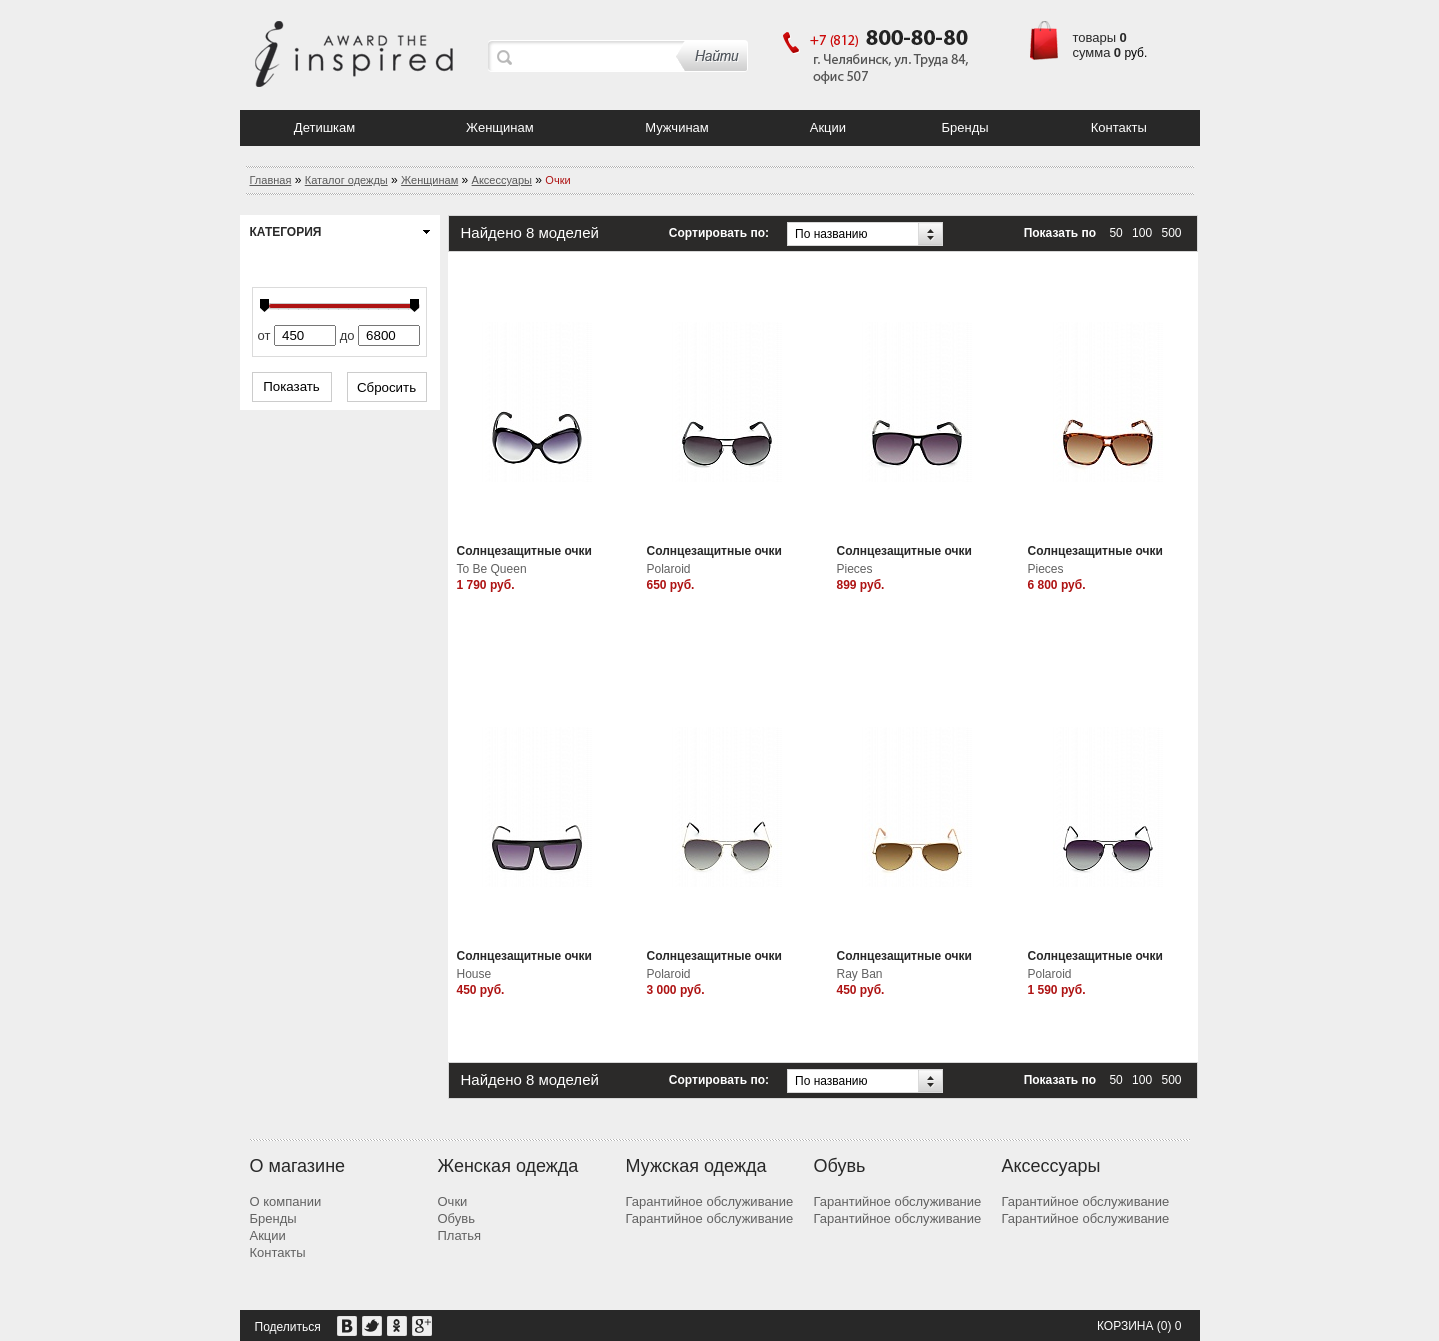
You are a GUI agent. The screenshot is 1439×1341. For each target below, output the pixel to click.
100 (1142, 233)
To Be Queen (492, 569)
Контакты (1119, 127)
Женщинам (500, 127)
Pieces (855, 569)
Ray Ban (860, 974)
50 (1115, 233)
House (474, 974)
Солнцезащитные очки (524, 551)
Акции (828, 127)
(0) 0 (1169, 1326)
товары (1095, 37)
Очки (453, 1201)
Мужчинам (677, 127)
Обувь (456, 1218)
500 (1171, 233)
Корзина (1125, 1326)
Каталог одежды (346, 180)
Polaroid (669, 569)
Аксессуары (502, 180)
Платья (460, 1235)
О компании (286, 1201)
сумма (1092, 52)
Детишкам (324, 127)
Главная (271, 180)
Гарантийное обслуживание (710, 1201)
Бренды (964, 127)
